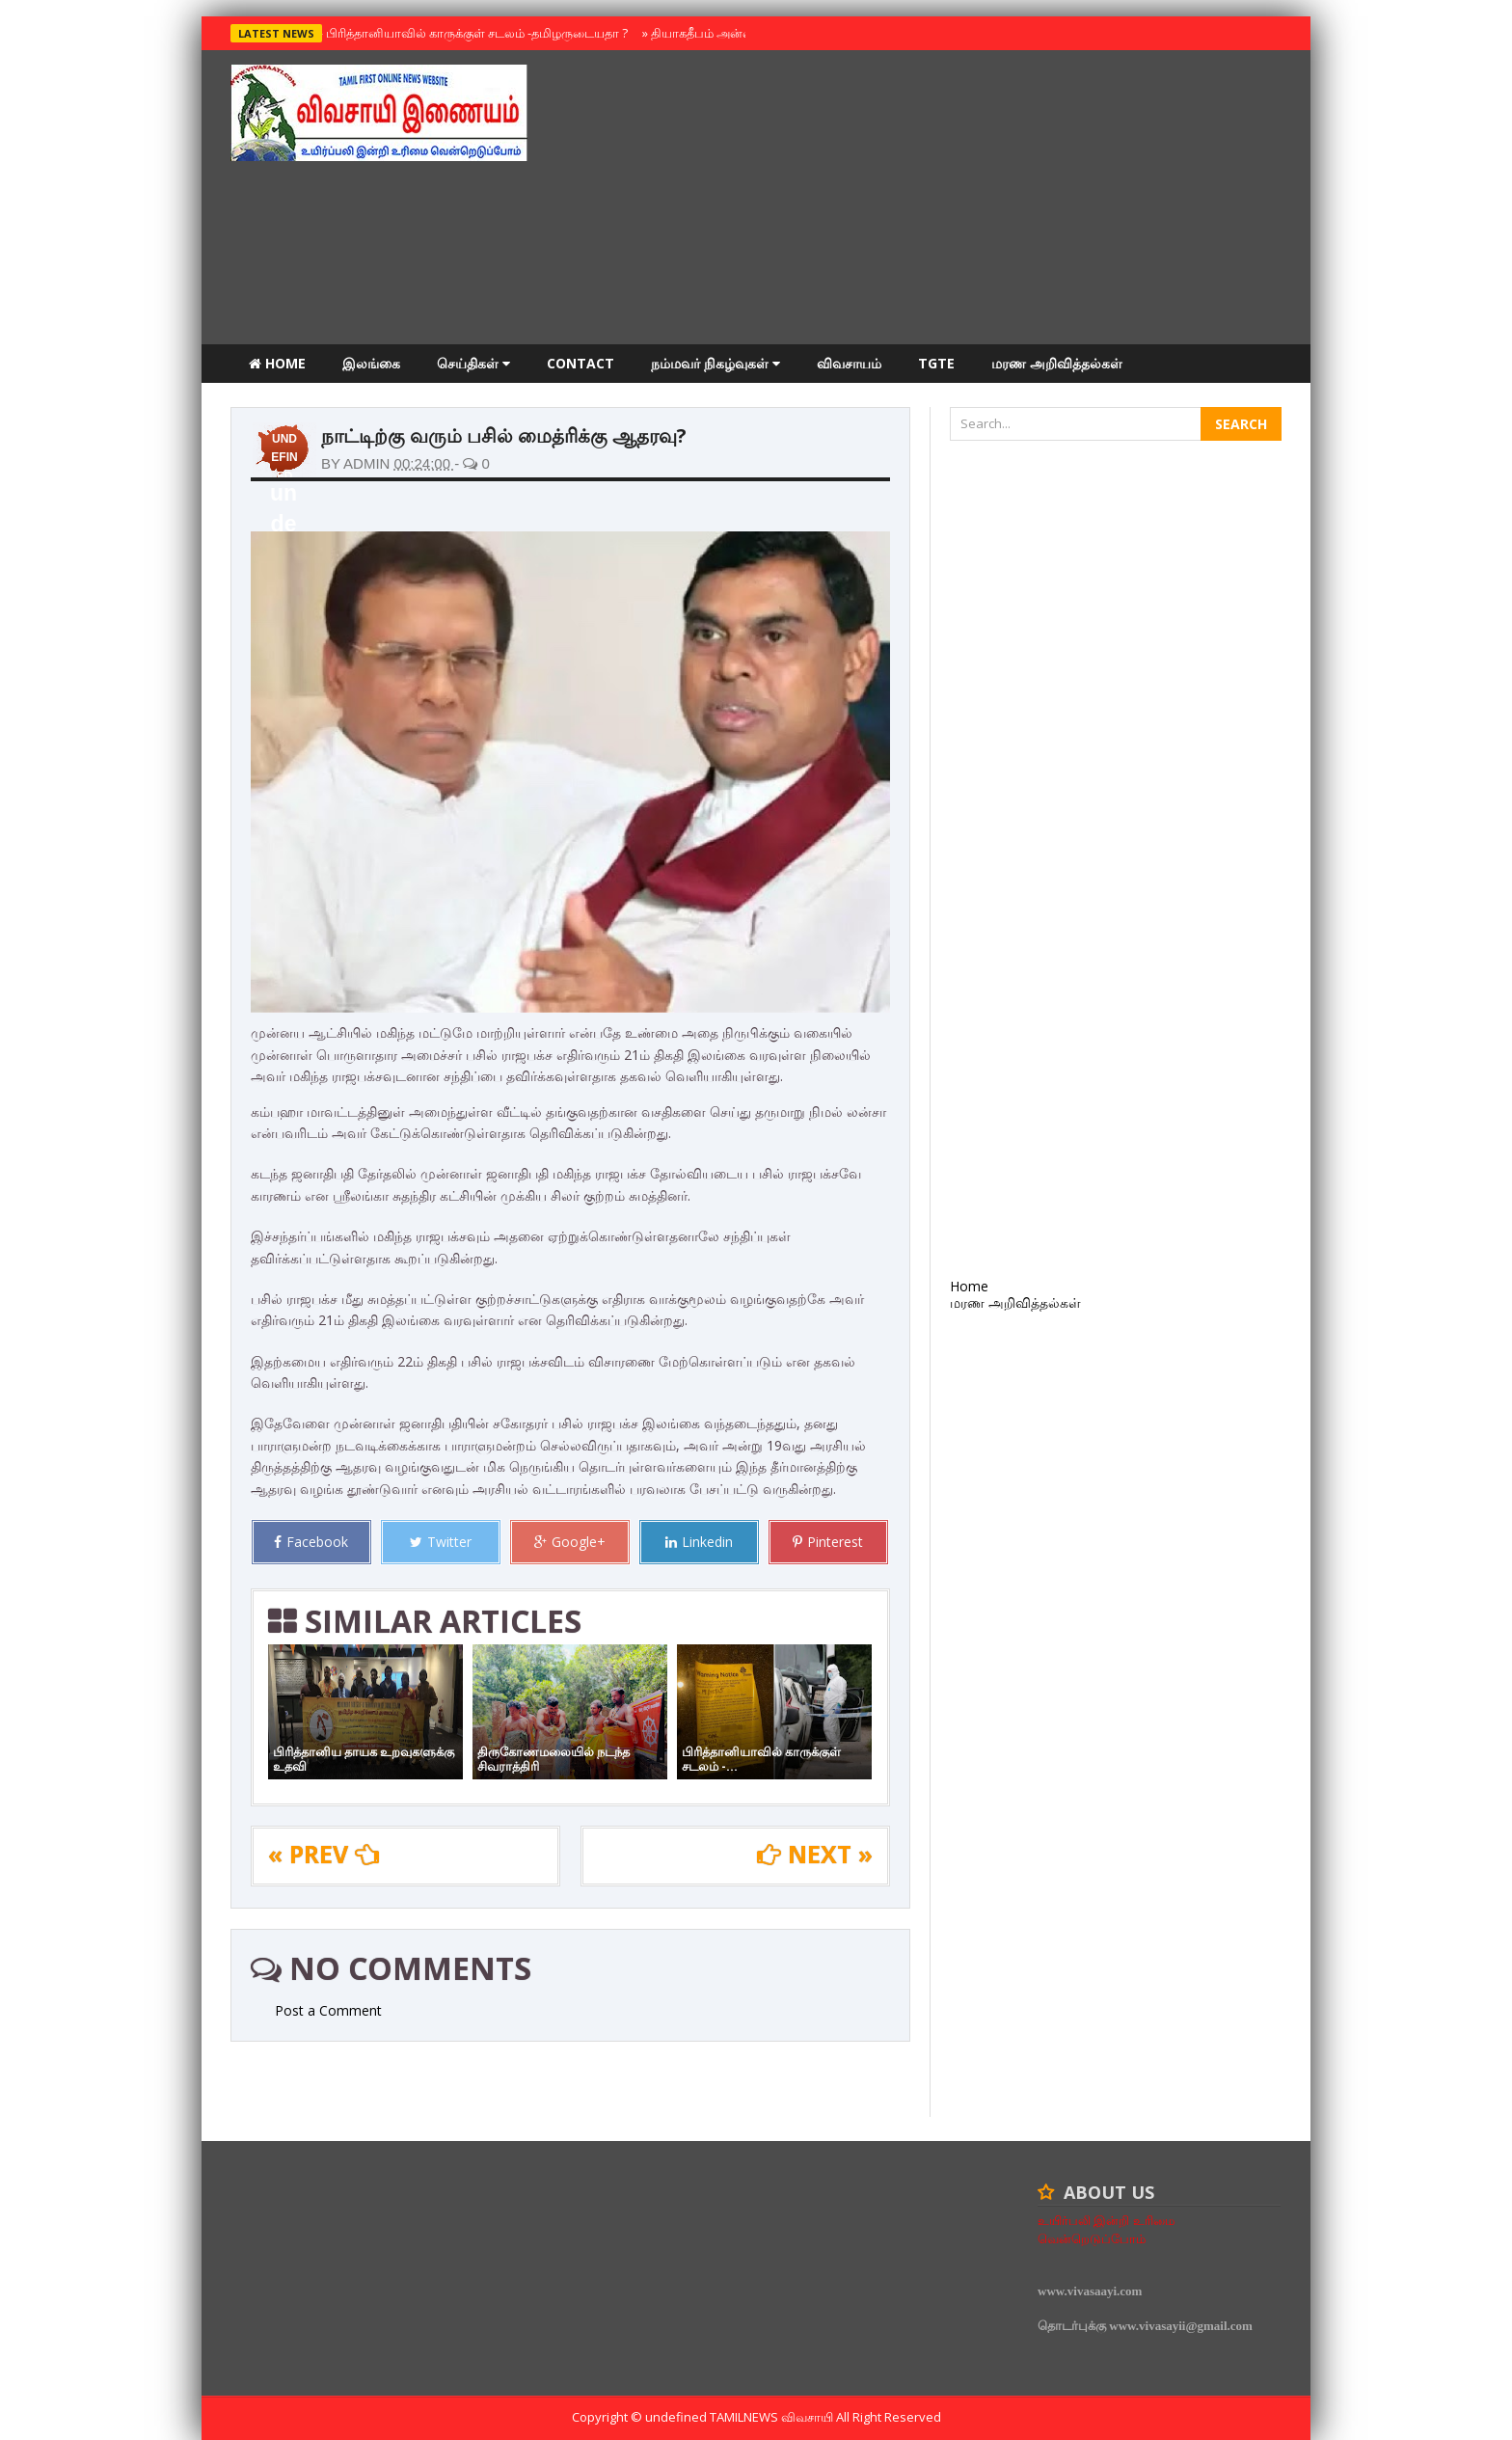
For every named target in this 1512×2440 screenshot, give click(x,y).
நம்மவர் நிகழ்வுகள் (715, 363)
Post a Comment (328, 2010)
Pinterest (828, 1541)
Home (277, 363)
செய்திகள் (473, 363)
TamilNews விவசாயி (773, 2417)
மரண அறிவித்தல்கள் (1056, 363)
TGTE (936, 363)
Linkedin (699, 1541)
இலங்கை (371, 363)
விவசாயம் (849, 363)
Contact (580, 363)
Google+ (570, 1541)
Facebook (311, 1541)
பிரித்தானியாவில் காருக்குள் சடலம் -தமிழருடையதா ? (472, 32)
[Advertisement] (931, 200)
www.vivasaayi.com (1090, 2291)
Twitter (441, 1541)
